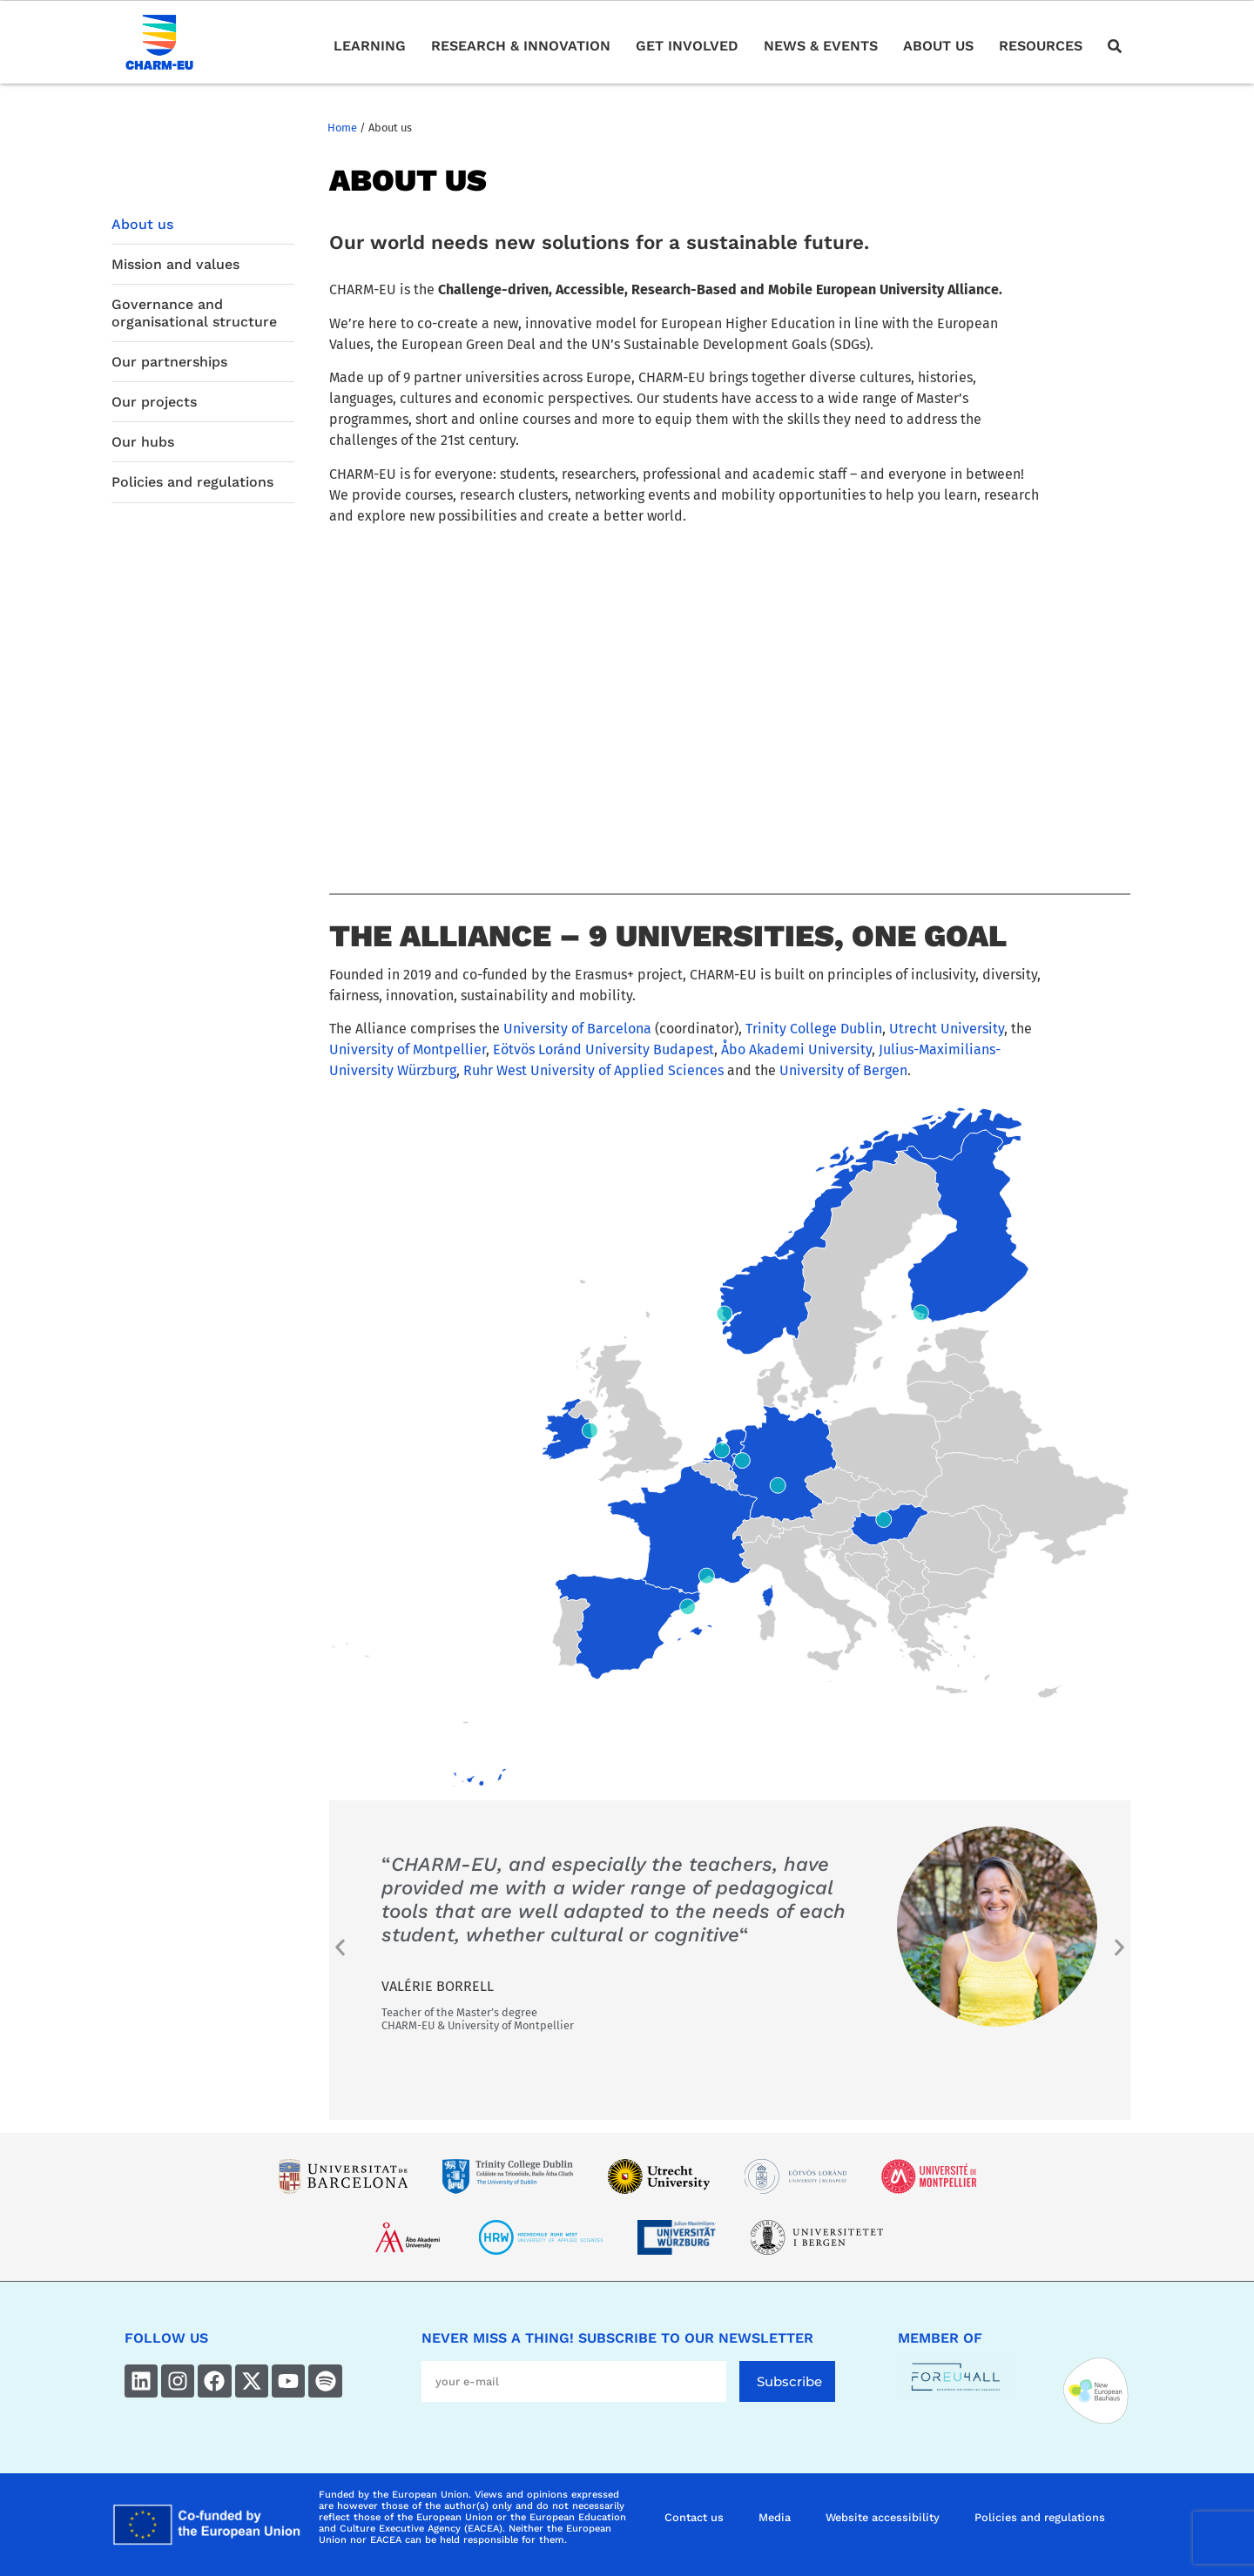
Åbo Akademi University (796, 1049)
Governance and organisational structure (194, 312)
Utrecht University (946, 1028)
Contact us (694, 2517)
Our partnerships (169, 361)
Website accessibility (883, 2517)
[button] (340, 1947)
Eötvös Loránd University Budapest (603, 1049)
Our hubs (142, 442)
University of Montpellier (407, 1049)
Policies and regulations (192, 482)
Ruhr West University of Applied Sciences (593, 1070)
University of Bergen (843, 1070)
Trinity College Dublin (813, 1028)
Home (342, 127)
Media (774, 2517)
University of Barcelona (577, 1028)
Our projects (154, 401)
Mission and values (175, 264)
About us (142, 224)
